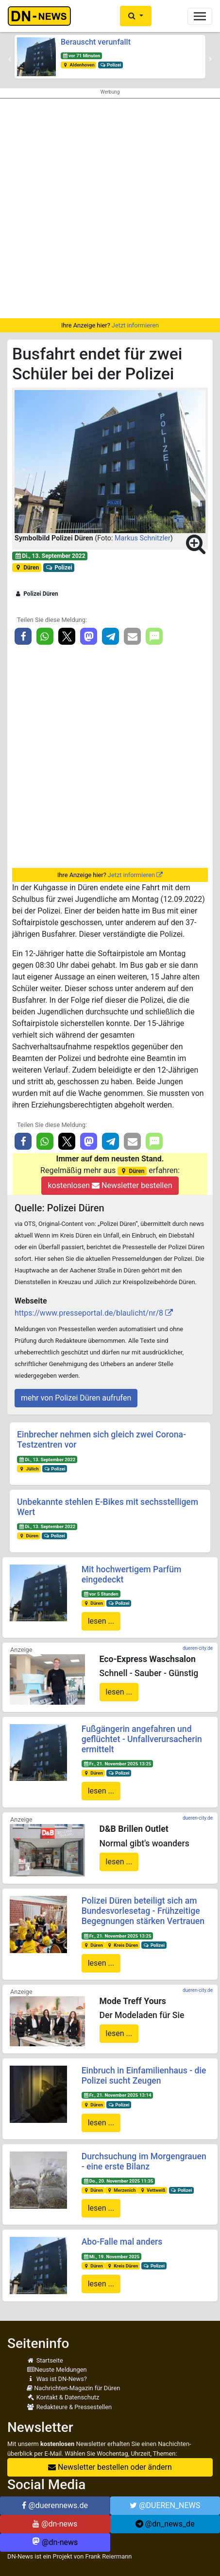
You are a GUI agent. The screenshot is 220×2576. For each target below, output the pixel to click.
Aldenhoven (79, 64)
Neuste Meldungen (57, 2369)
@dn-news (55, 2523)
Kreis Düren (122, 1945)
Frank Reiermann (108, 2556)
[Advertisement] (110, 208)
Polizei (110, 64)
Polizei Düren (36, 593)
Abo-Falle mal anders (122, 2242)
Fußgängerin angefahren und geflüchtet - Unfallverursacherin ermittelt (142, 1739)
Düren (27, 567)
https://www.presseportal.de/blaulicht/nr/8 (89, 1313)
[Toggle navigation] (199, 16)
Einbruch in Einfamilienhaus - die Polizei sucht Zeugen (144, 2076)
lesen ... (101, 1621)
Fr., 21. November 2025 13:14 (117, 2095)
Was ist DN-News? (57, 2378)
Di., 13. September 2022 (50, 556)
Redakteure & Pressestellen (69, 2407)
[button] (136, 16)
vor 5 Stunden (100, 1594)
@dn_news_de (165, 2523)
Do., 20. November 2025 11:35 (118, 2181)
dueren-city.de (198, 1648)
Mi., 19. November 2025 (111, 2256)
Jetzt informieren (135, 325)
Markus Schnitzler (142, 538)
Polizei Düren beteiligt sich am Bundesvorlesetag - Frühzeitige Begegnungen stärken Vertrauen (143, 1911)
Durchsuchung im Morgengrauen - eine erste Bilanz (144, 2161)
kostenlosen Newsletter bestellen (110, 1185)
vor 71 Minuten (81, 55)
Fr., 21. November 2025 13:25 (117, 1763)
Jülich (29, 1468)
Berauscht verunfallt (96, 42)
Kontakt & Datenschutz (63, 2397)
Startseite (45, 2360)
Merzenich (120, 2190)
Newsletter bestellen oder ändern (110, 2467)
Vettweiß (152, 2190)
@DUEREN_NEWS (165, 2505)
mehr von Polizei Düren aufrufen (76, 1397)
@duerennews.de (55, 2505)
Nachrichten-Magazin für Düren (73, 2388)
